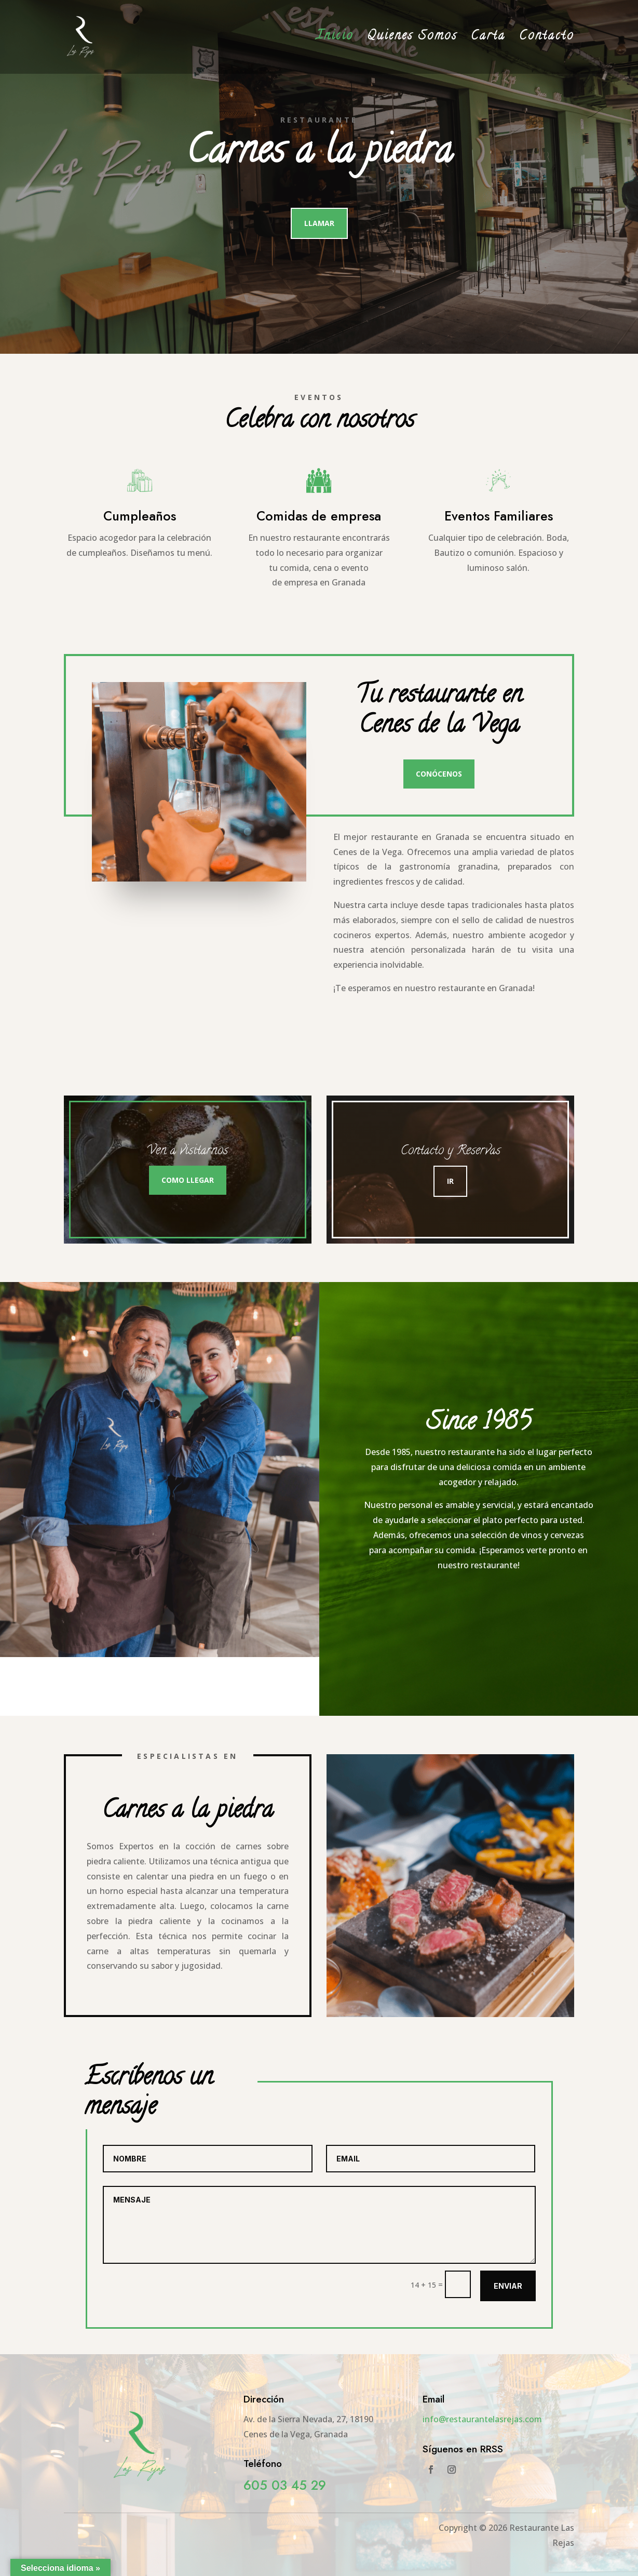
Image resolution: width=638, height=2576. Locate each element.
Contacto (546, 39)
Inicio (335, 39)
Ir (450, 1181)
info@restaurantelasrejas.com (482, 2419)
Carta (488, 39)
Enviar (508, 2285)
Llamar (319, 223)
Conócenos (439, 774)
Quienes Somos (412, 39)
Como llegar (187, 1180)
